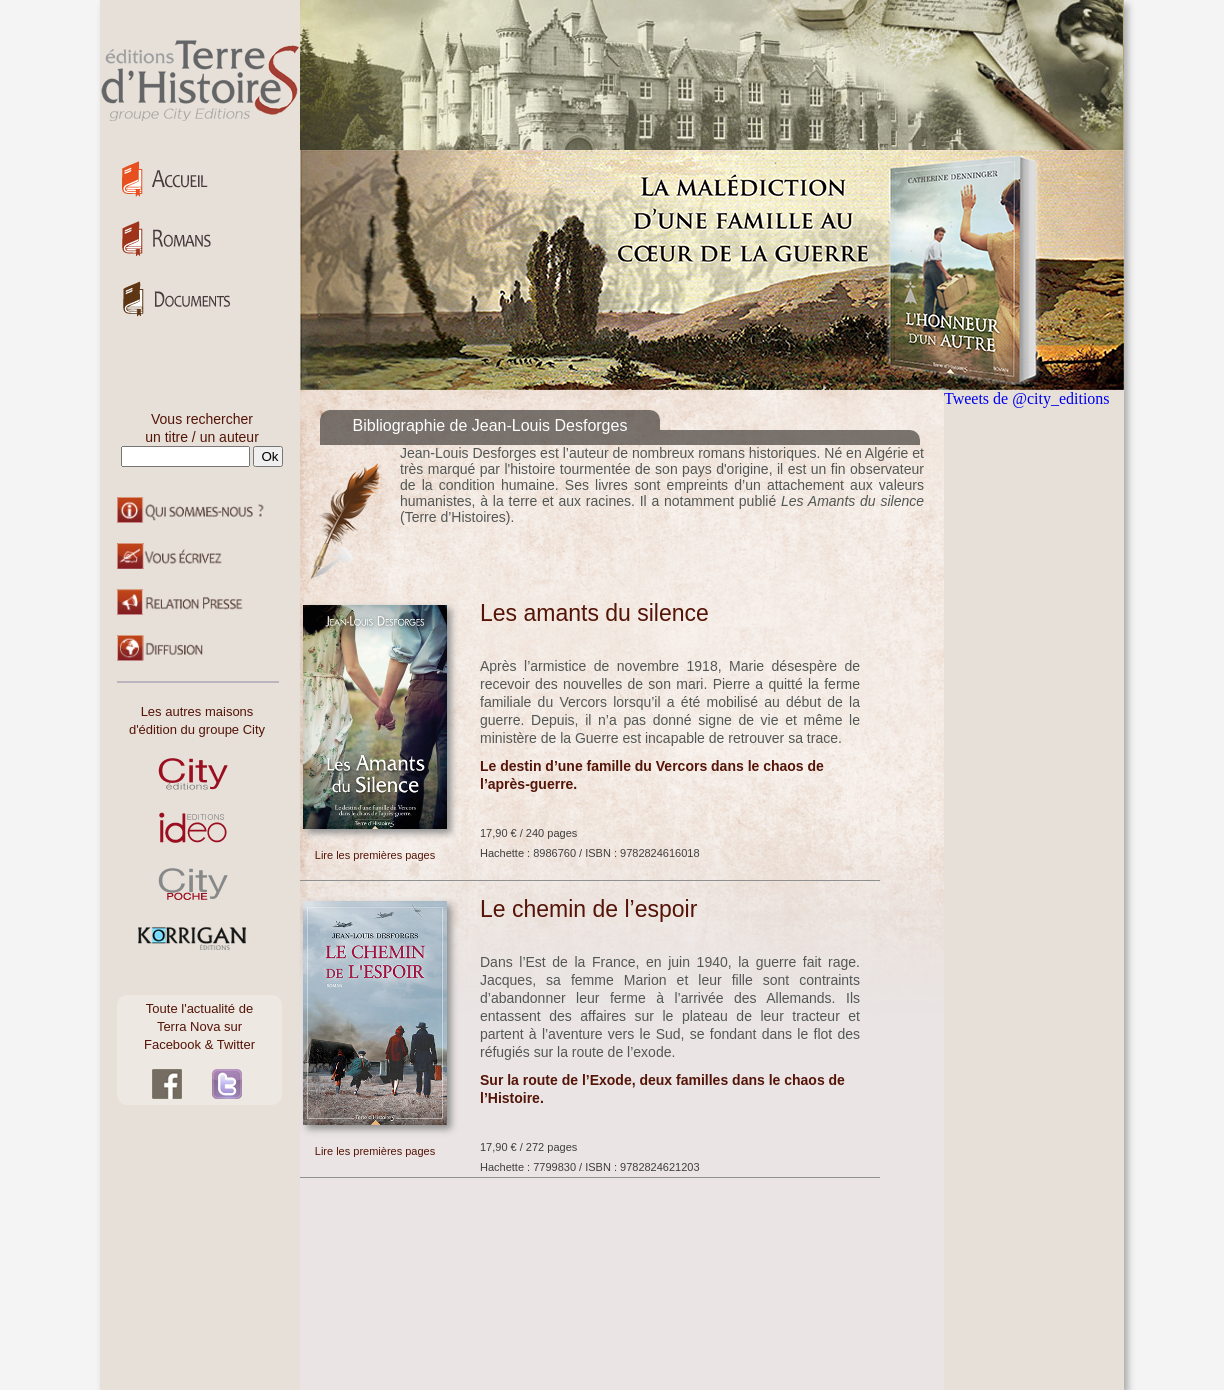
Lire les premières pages (375, 855)
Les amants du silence (594, 613)
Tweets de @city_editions (1027, 398)
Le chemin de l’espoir (588, 909)
